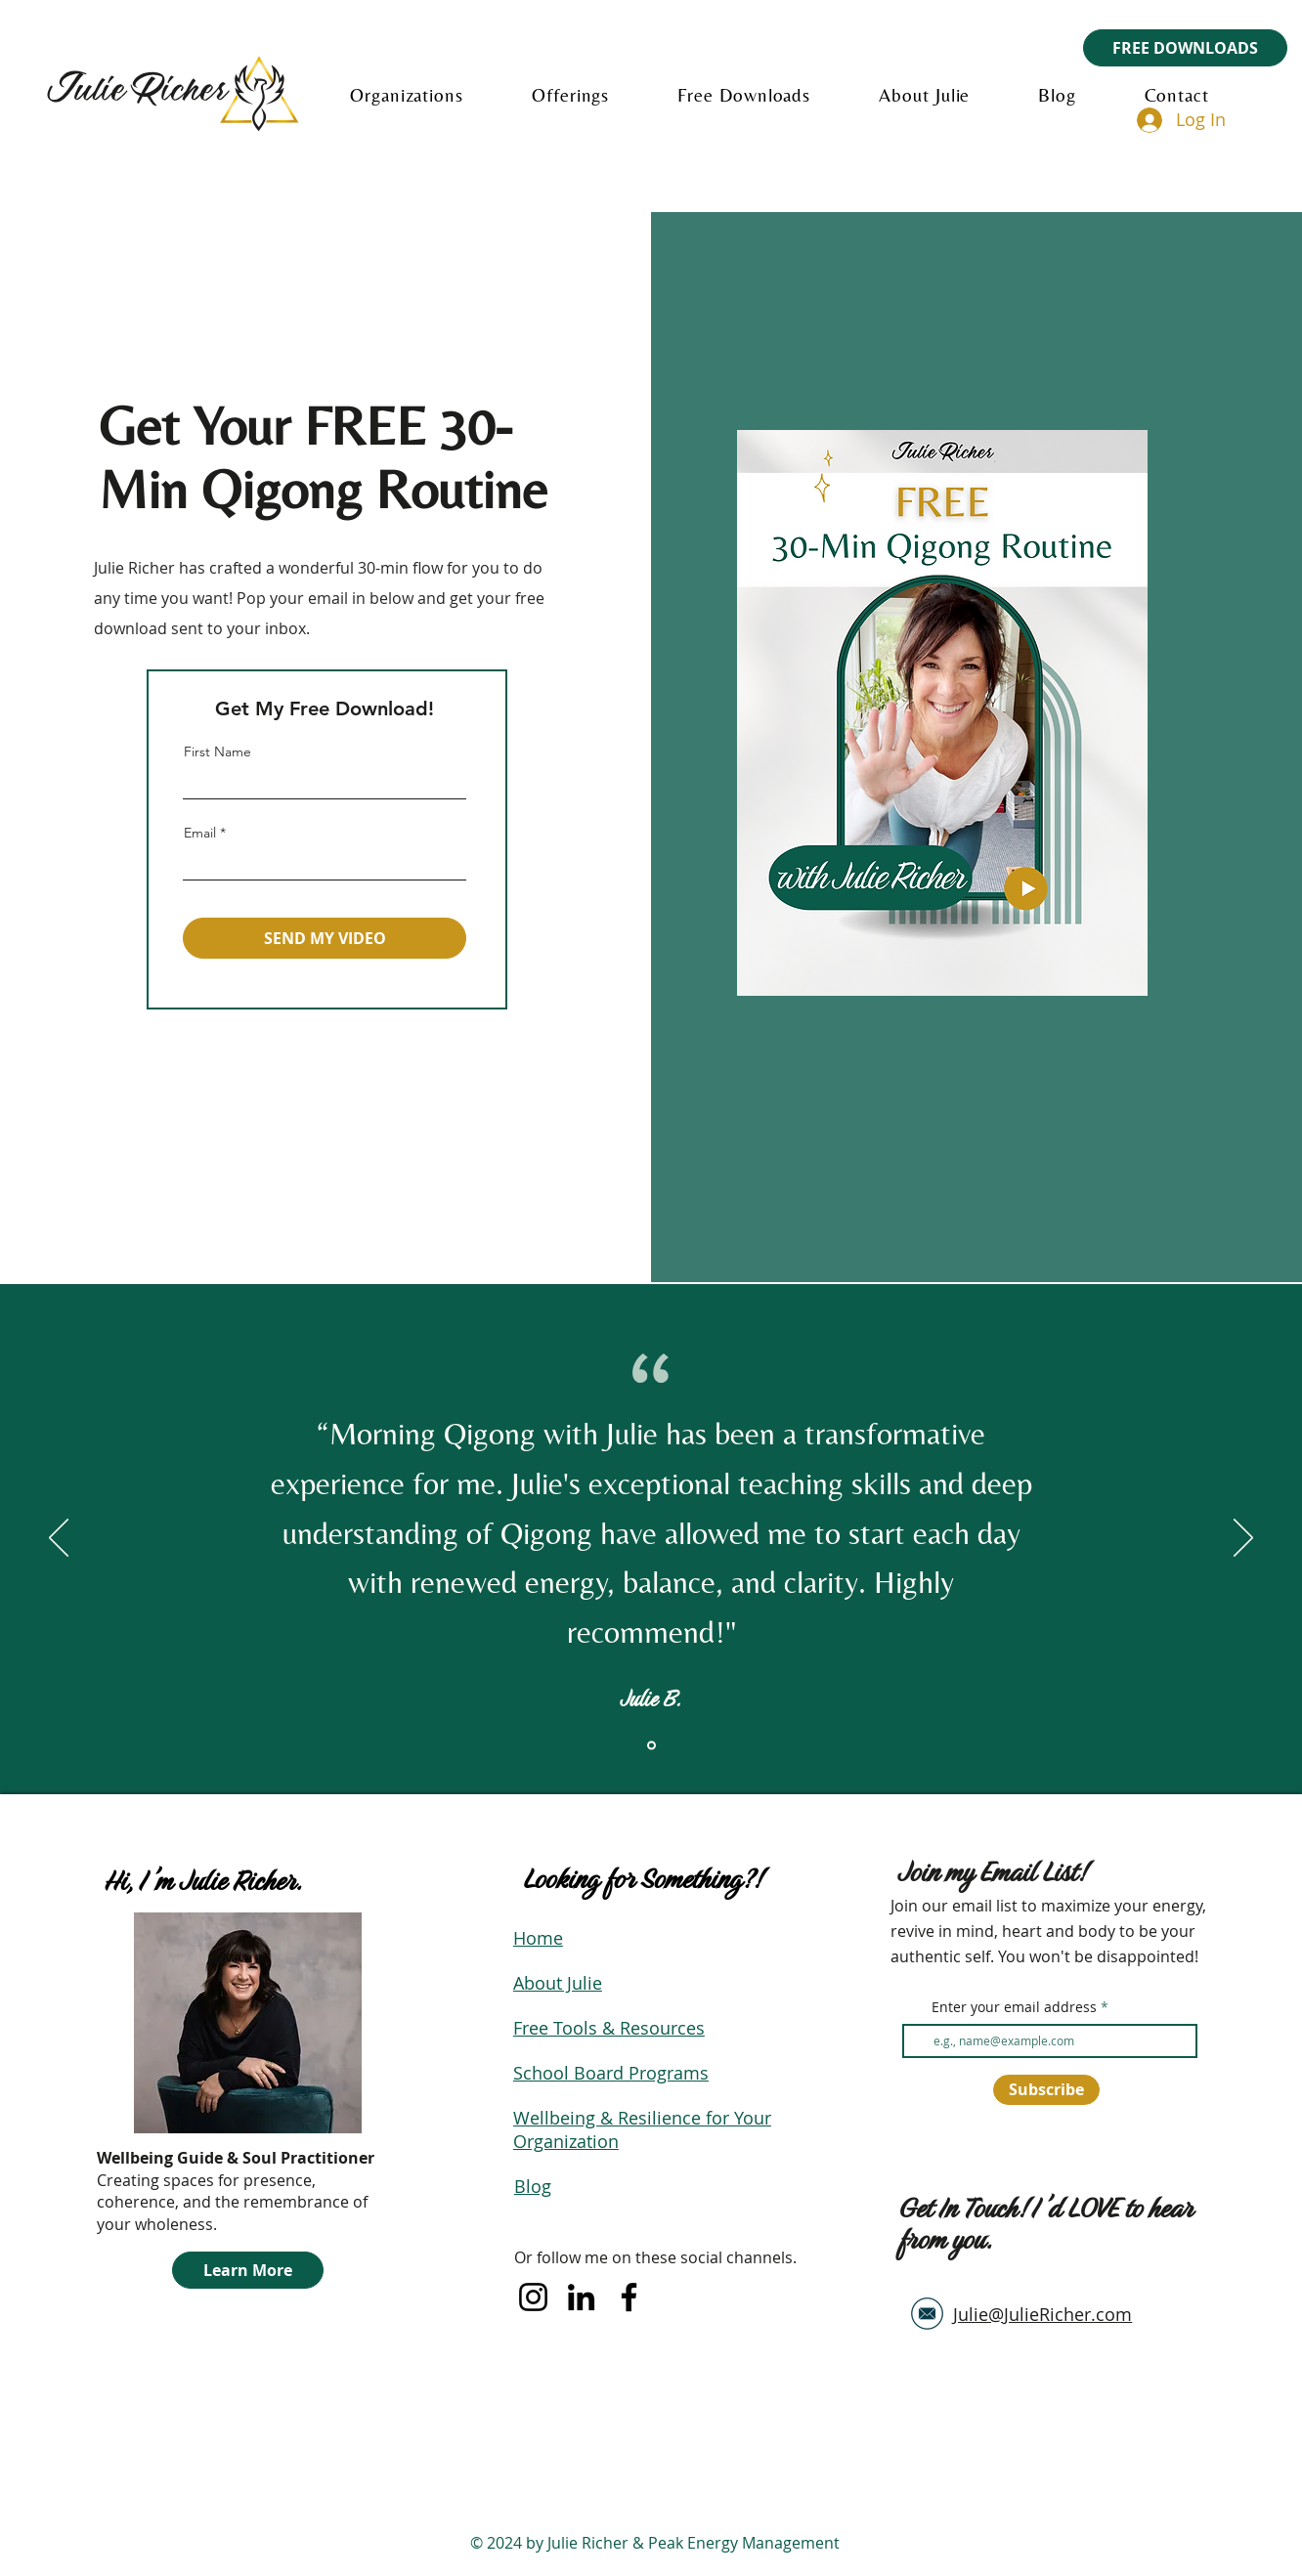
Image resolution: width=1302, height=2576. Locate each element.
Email (200, 832)
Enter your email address (1014, 2007)
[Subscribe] (1046, 2090)
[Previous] (58, 1539)
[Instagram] (533, 2297)
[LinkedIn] (581, 2297)
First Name (217, 751)
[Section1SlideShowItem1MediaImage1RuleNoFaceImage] (651, 1745)
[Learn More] (248, 2270)
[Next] (1243, 1539)
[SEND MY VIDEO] (324, 938)
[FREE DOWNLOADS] (1185, 47)
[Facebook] (629, 2297)
